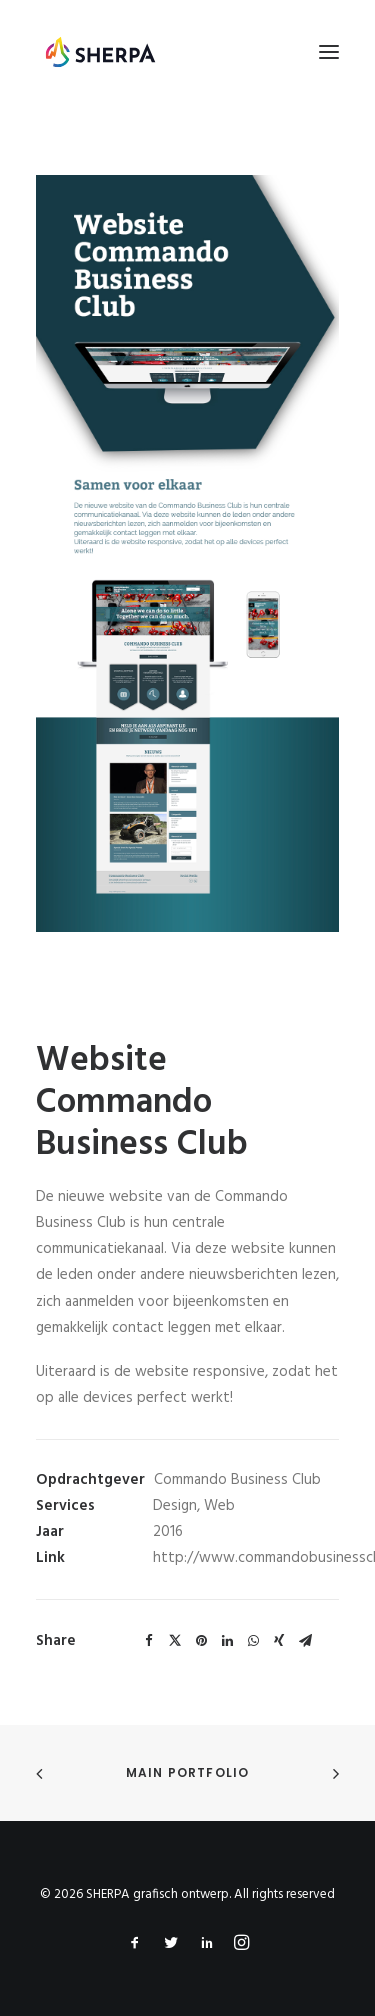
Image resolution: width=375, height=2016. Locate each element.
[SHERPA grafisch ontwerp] (100, 52)
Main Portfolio (188, 1772)
